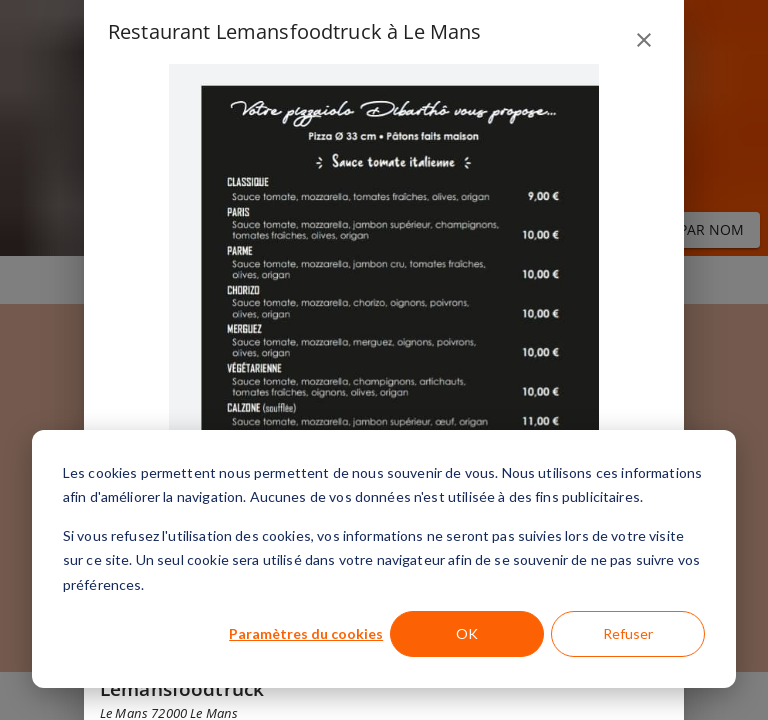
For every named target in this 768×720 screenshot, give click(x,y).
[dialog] (384, 559)
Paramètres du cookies (306, 633)
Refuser (628, 633)
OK (467, 633)
